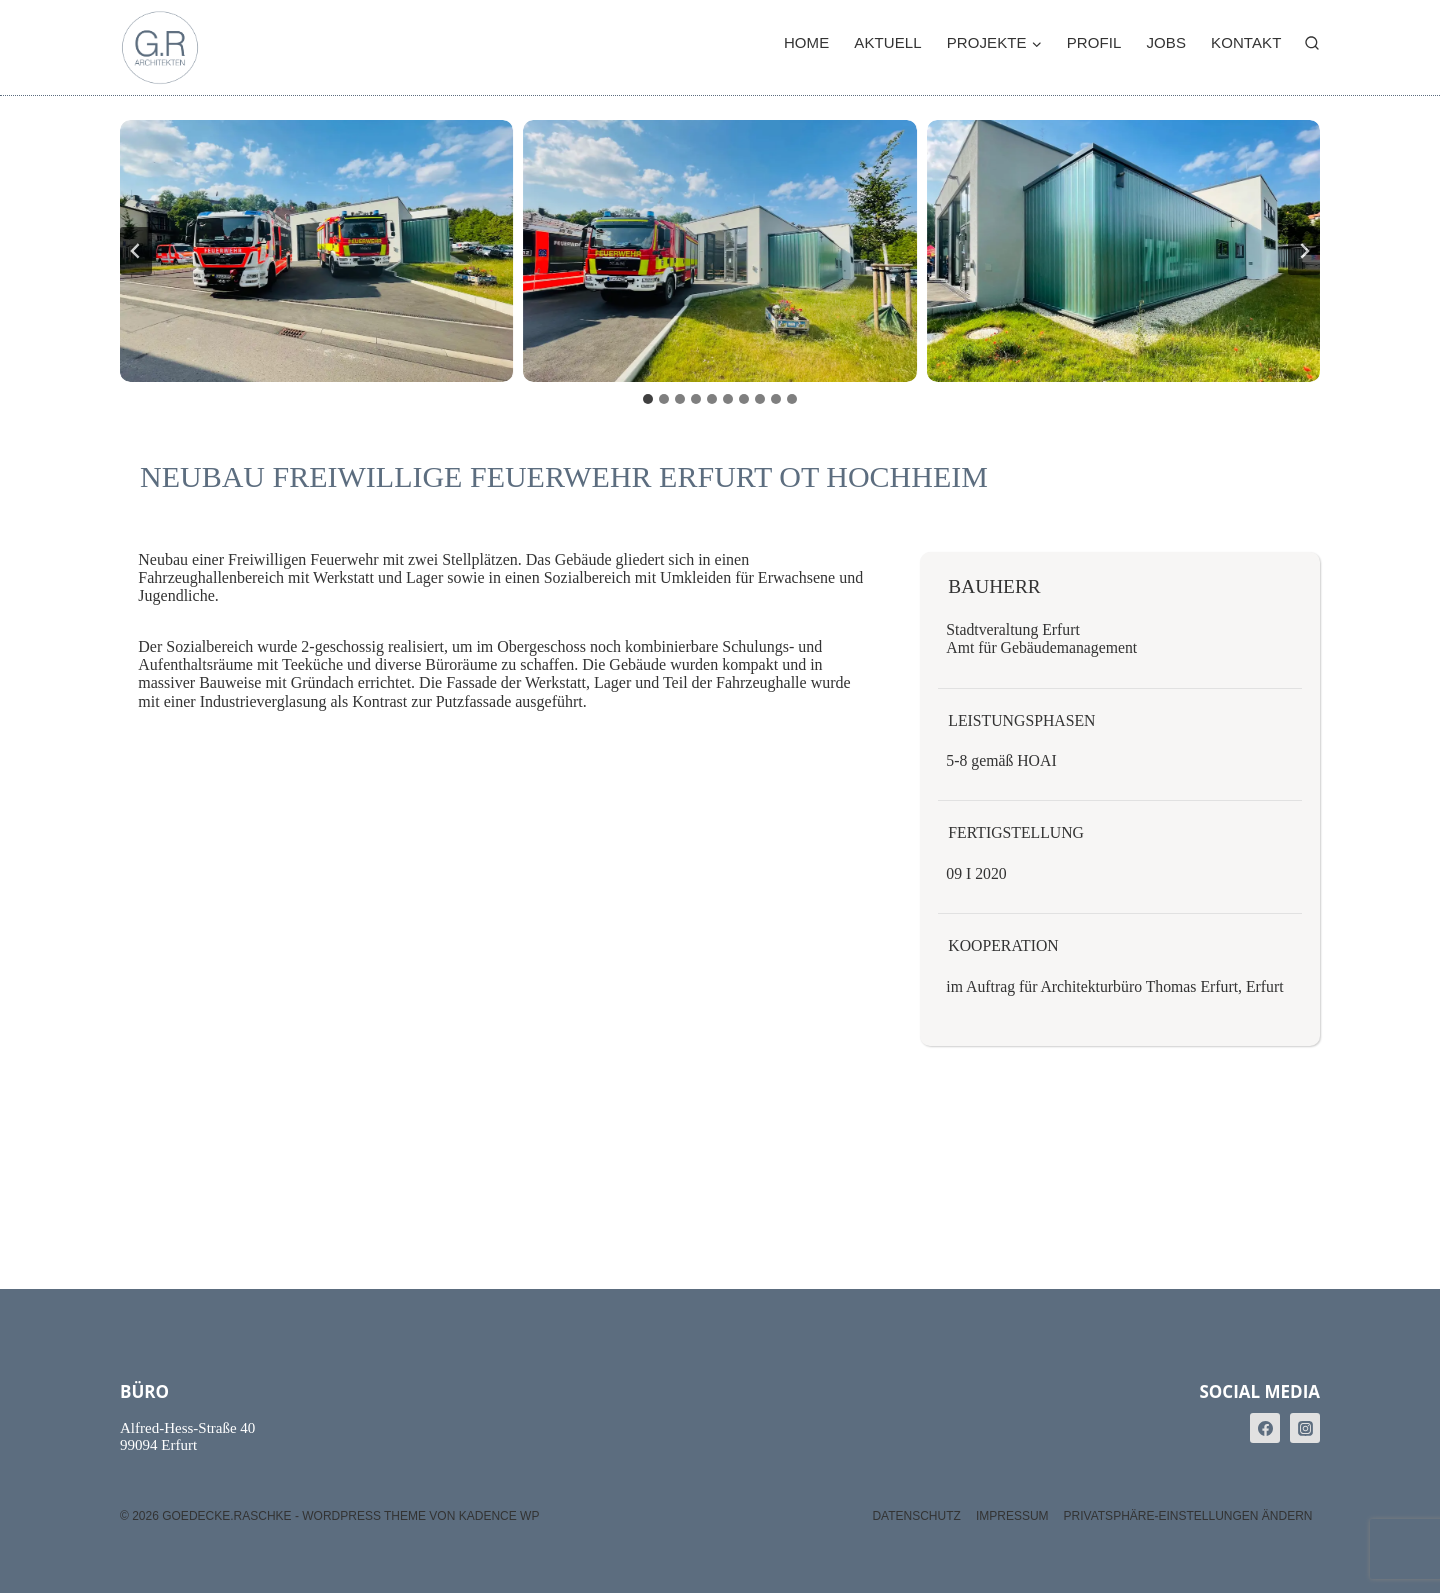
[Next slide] (1304, 251)
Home (806, 42)
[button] (316, 251)
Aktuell (887, 42)
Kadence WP (499, 1516)
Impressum (1012, 1516)
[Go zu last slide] (136, 251)
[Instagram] (1305, 1428)
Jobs (1166, 42)
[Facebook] (1265, 1428)
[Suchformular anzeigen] (1312, 44)
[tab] (648, 399)
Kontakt (1246, 42)
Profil (1094, 42)
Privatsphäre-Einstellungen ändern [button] (1188, 1516)
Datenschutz (916, 1516)
